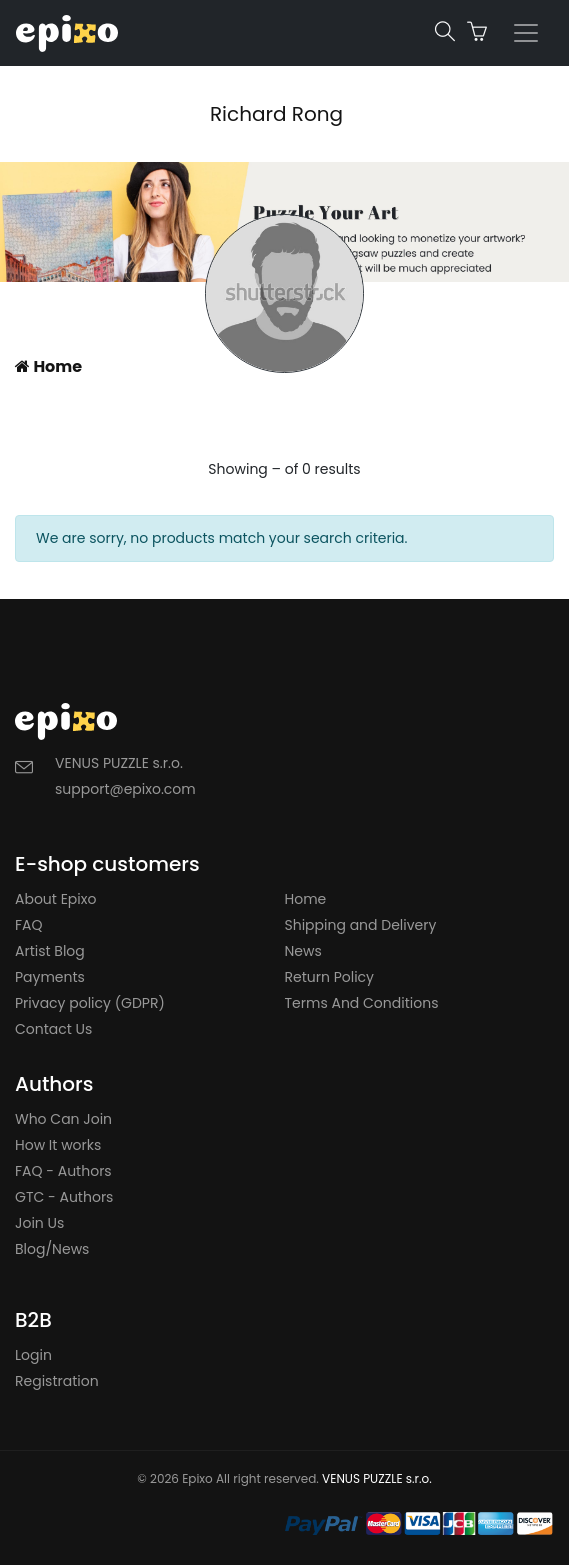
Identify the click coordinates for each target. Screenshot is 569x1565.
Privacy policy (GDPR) (90, 1003)
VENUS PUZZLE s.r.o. (377, 1478)
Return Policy (330, 977)
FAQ (29, 925)
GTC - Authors (64, 1197)
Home (48, 366)
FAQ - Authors (63, 1171)
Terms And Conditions (362, 1003)
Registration (57, 1381)
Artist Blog (50, 951)
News (303, 951)
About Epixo (55, 899)
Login (33, 1355)
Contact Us (53, 1029)
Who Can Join (63, 1119)
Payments (50, 977)
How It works (58, 1145)
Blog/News (52, 1249)
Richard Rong (276, 114)
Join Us (39, 1223)
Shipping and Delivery (361, 925)
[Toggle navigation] (526, 33)
